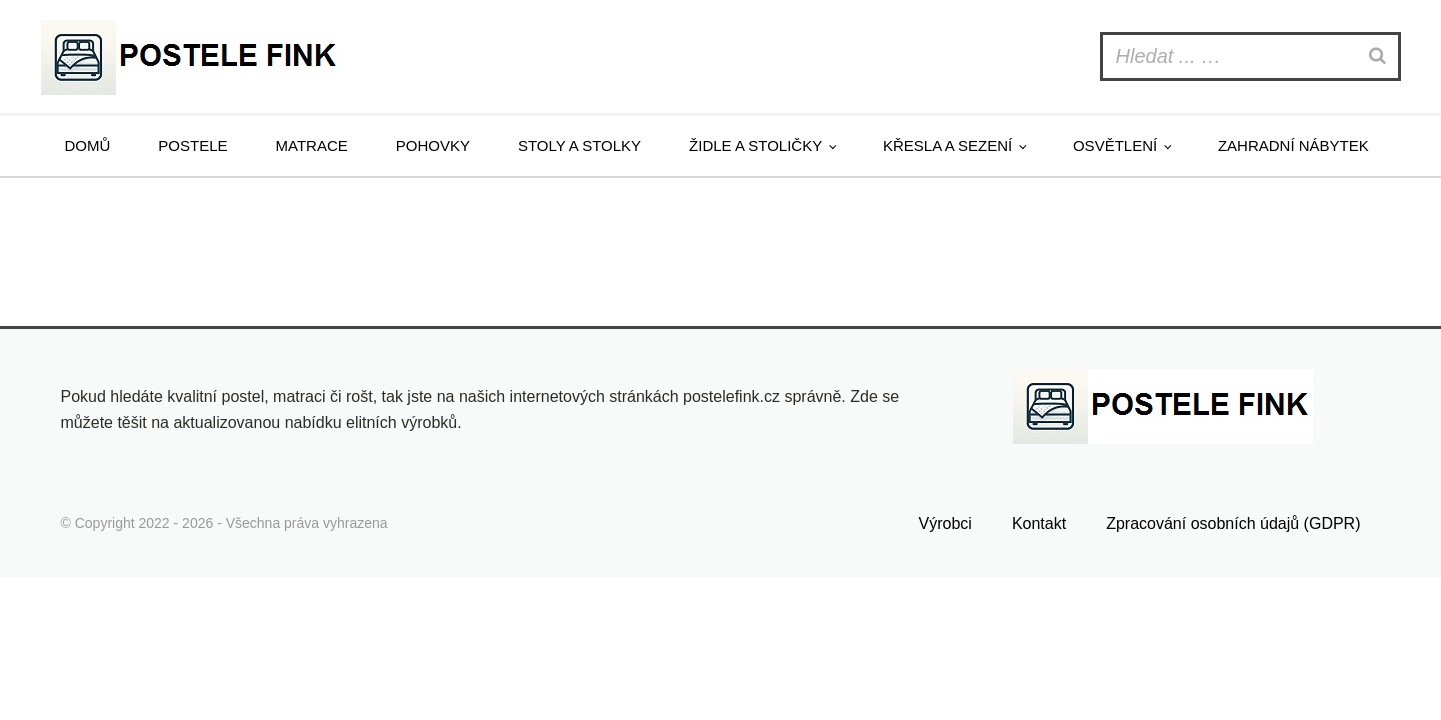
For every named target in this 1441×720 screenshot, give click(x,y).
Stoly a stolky (579, 145)
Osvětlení (1115, 145)
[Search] (1380, 56)
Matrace (312, 145)
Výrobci (945, 523)
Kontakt (1039, 523)
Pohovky (433, 145)
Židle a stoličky (755, 145)
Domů (88, 145)
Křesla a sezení (947, 145)
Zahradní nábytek (1293, 145)
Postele (192, 145)
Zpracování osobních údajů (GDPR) (1233, 523)
